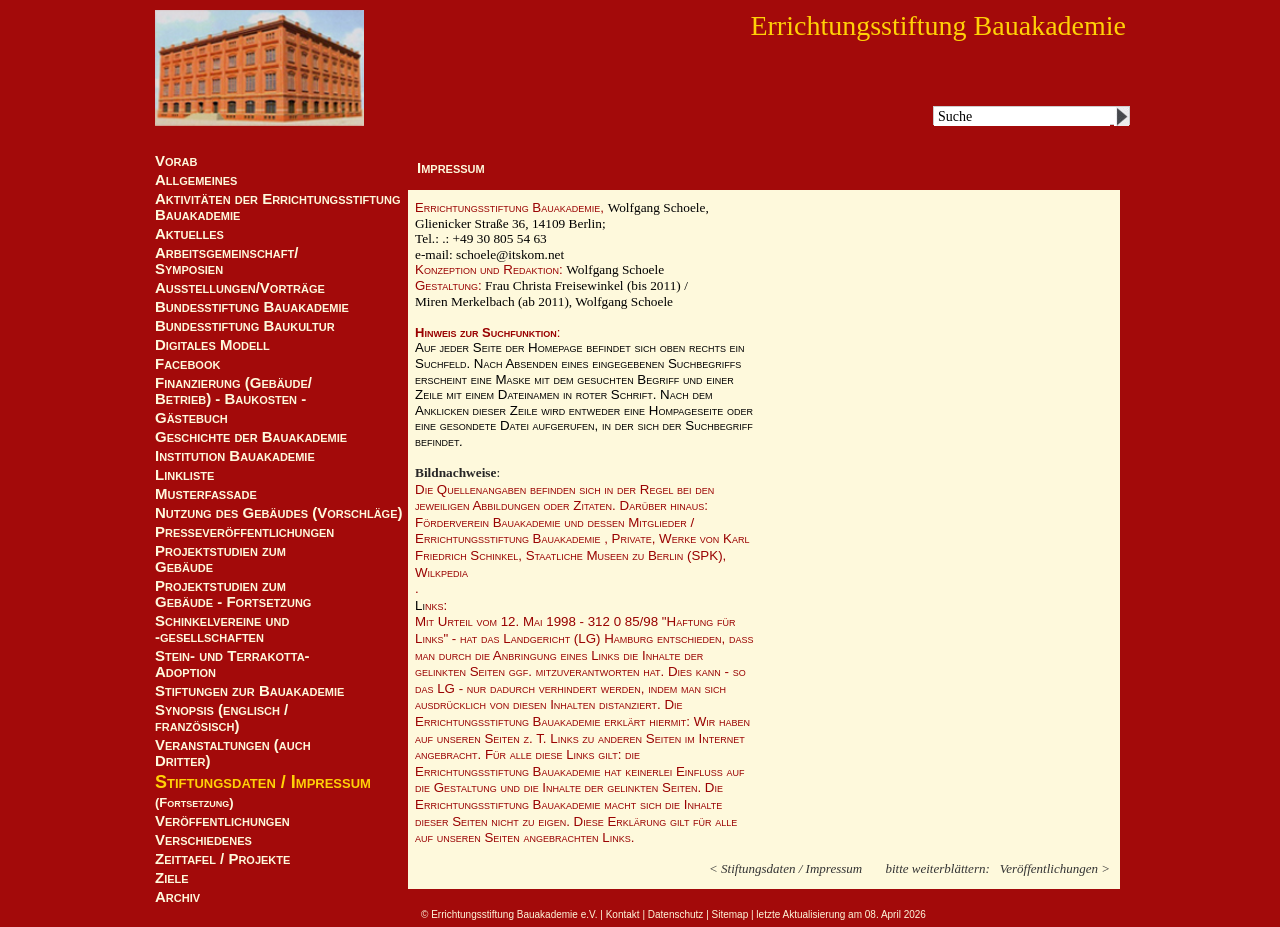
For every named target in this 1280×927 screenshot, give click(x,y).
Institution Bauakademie (235, 456)
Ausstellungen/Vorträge (240, 288)
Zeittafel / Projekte (222, 859)
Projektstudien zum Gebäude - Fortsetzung (233, 594)
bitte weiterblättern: (937, 845)
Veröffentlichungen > (1055, 845)
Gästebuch (191, 418)
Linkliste (184, 475)
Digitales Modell (212, 345)
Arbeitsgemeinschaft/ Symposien (226, 261)
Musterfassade (206, 494)
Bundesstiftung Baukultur (245, 326)
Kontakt (623, 891)
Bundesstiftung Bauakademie (252, 307)
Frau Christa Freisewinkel (556, 285)
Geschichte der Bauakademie (251, 437)
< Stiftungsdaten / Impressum (785, 845)
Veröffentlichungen (222, 821)
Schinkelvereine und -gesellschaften (222, 629)
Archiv (177, 897)
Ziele (172, 878)
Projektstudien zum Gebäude (220, 559)
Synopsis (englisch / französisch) (221, 718)
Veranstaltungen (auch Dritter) (233, 753)
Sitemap (730, 891)
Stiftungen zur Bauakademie (249, 691)
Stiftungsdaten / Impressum (263, 782)
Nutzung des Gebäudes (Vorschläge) (279, 513)
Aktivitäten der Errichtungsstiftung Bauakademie (278, 207)
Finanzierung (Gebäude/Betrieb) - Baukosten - (233, 391)
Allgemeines (196, 180)
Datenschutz (676, 891)
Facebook (187, 364)
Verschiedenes (203, 840)
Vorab (176, 161)
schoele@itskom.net (510, 254)
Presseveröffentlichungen (244, 532)
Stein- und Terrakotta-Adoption (232, 664)
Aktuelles (189, 234)
